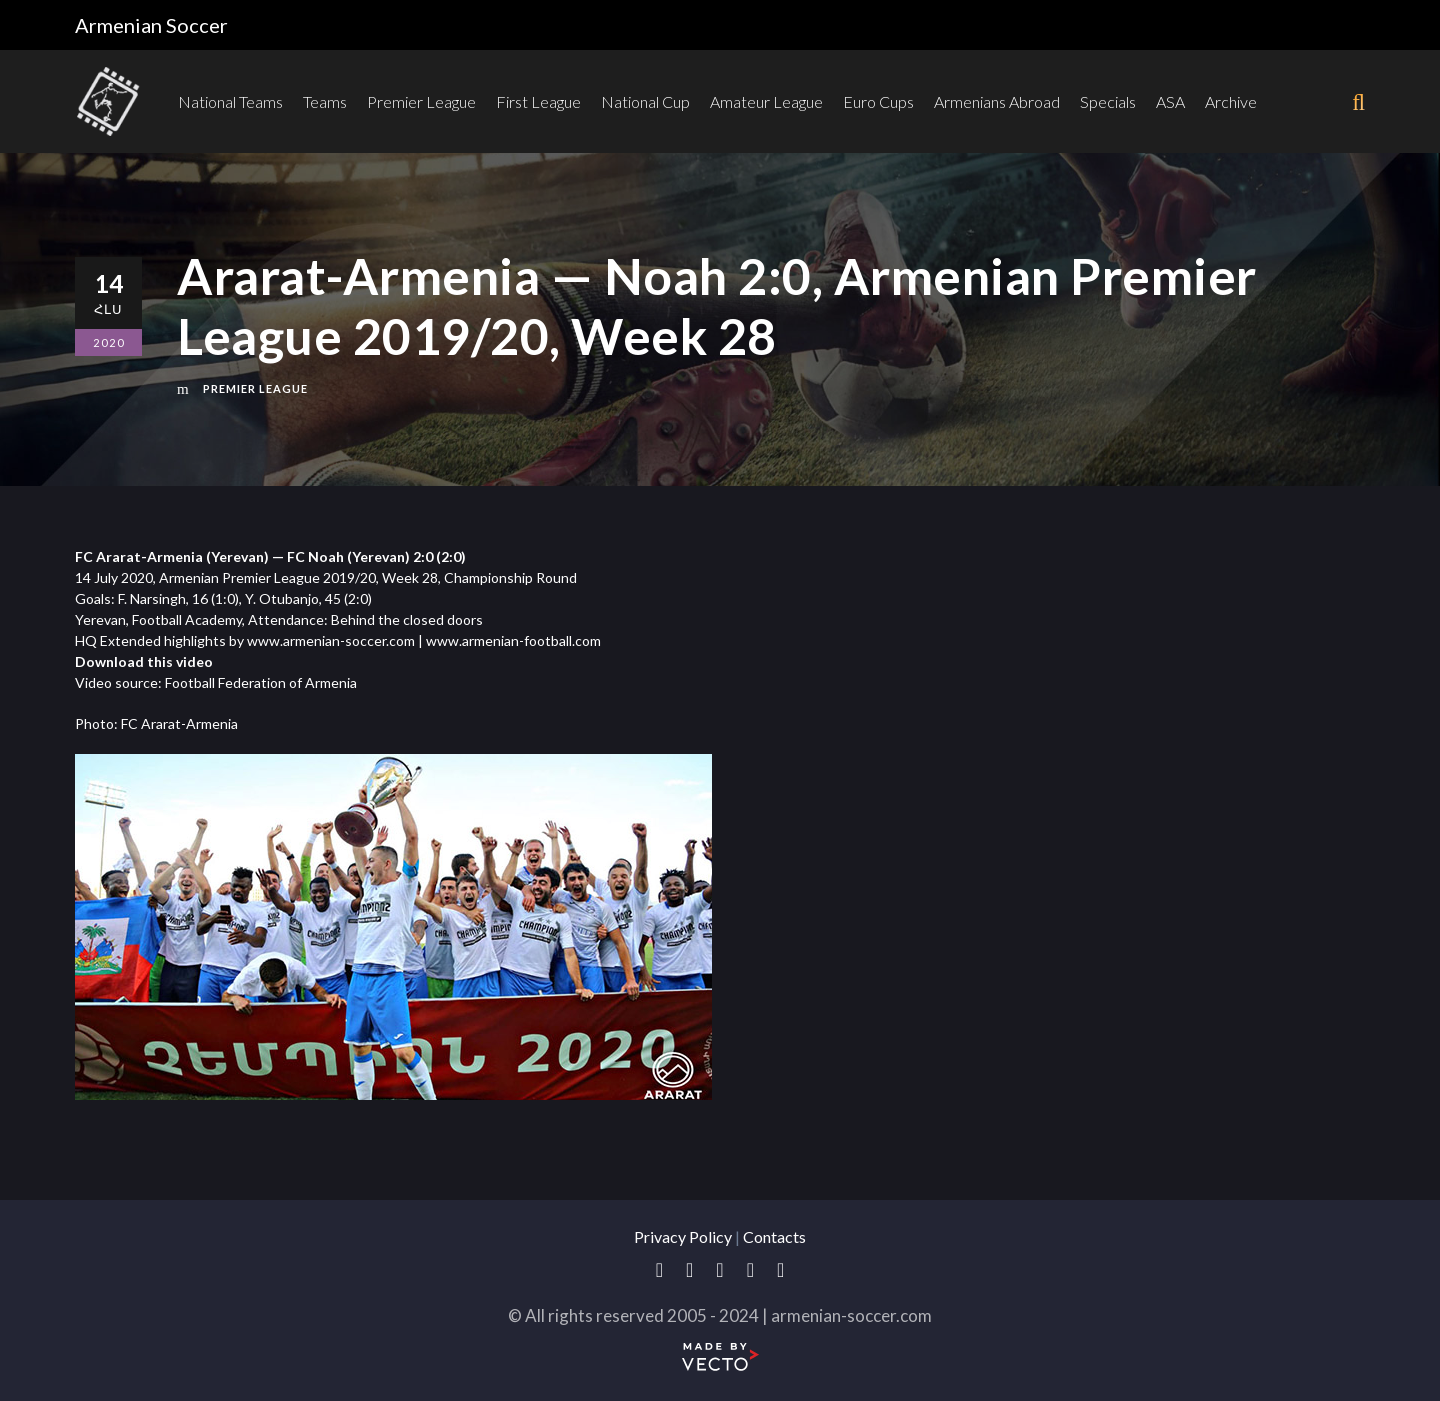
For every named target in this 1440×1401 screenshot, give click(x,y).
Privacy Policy (683, 1236)
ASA (1170, 101)
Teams (325, 101)
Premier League (421, 101)
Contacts (774, 1236)
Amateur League (766, 101)
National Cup (645, 101)
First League (538, 101)
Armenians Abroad (997, 101)
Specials (1108, 101)
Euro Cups (878, 101)
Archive (1231, 101)
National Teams (230, 101)
